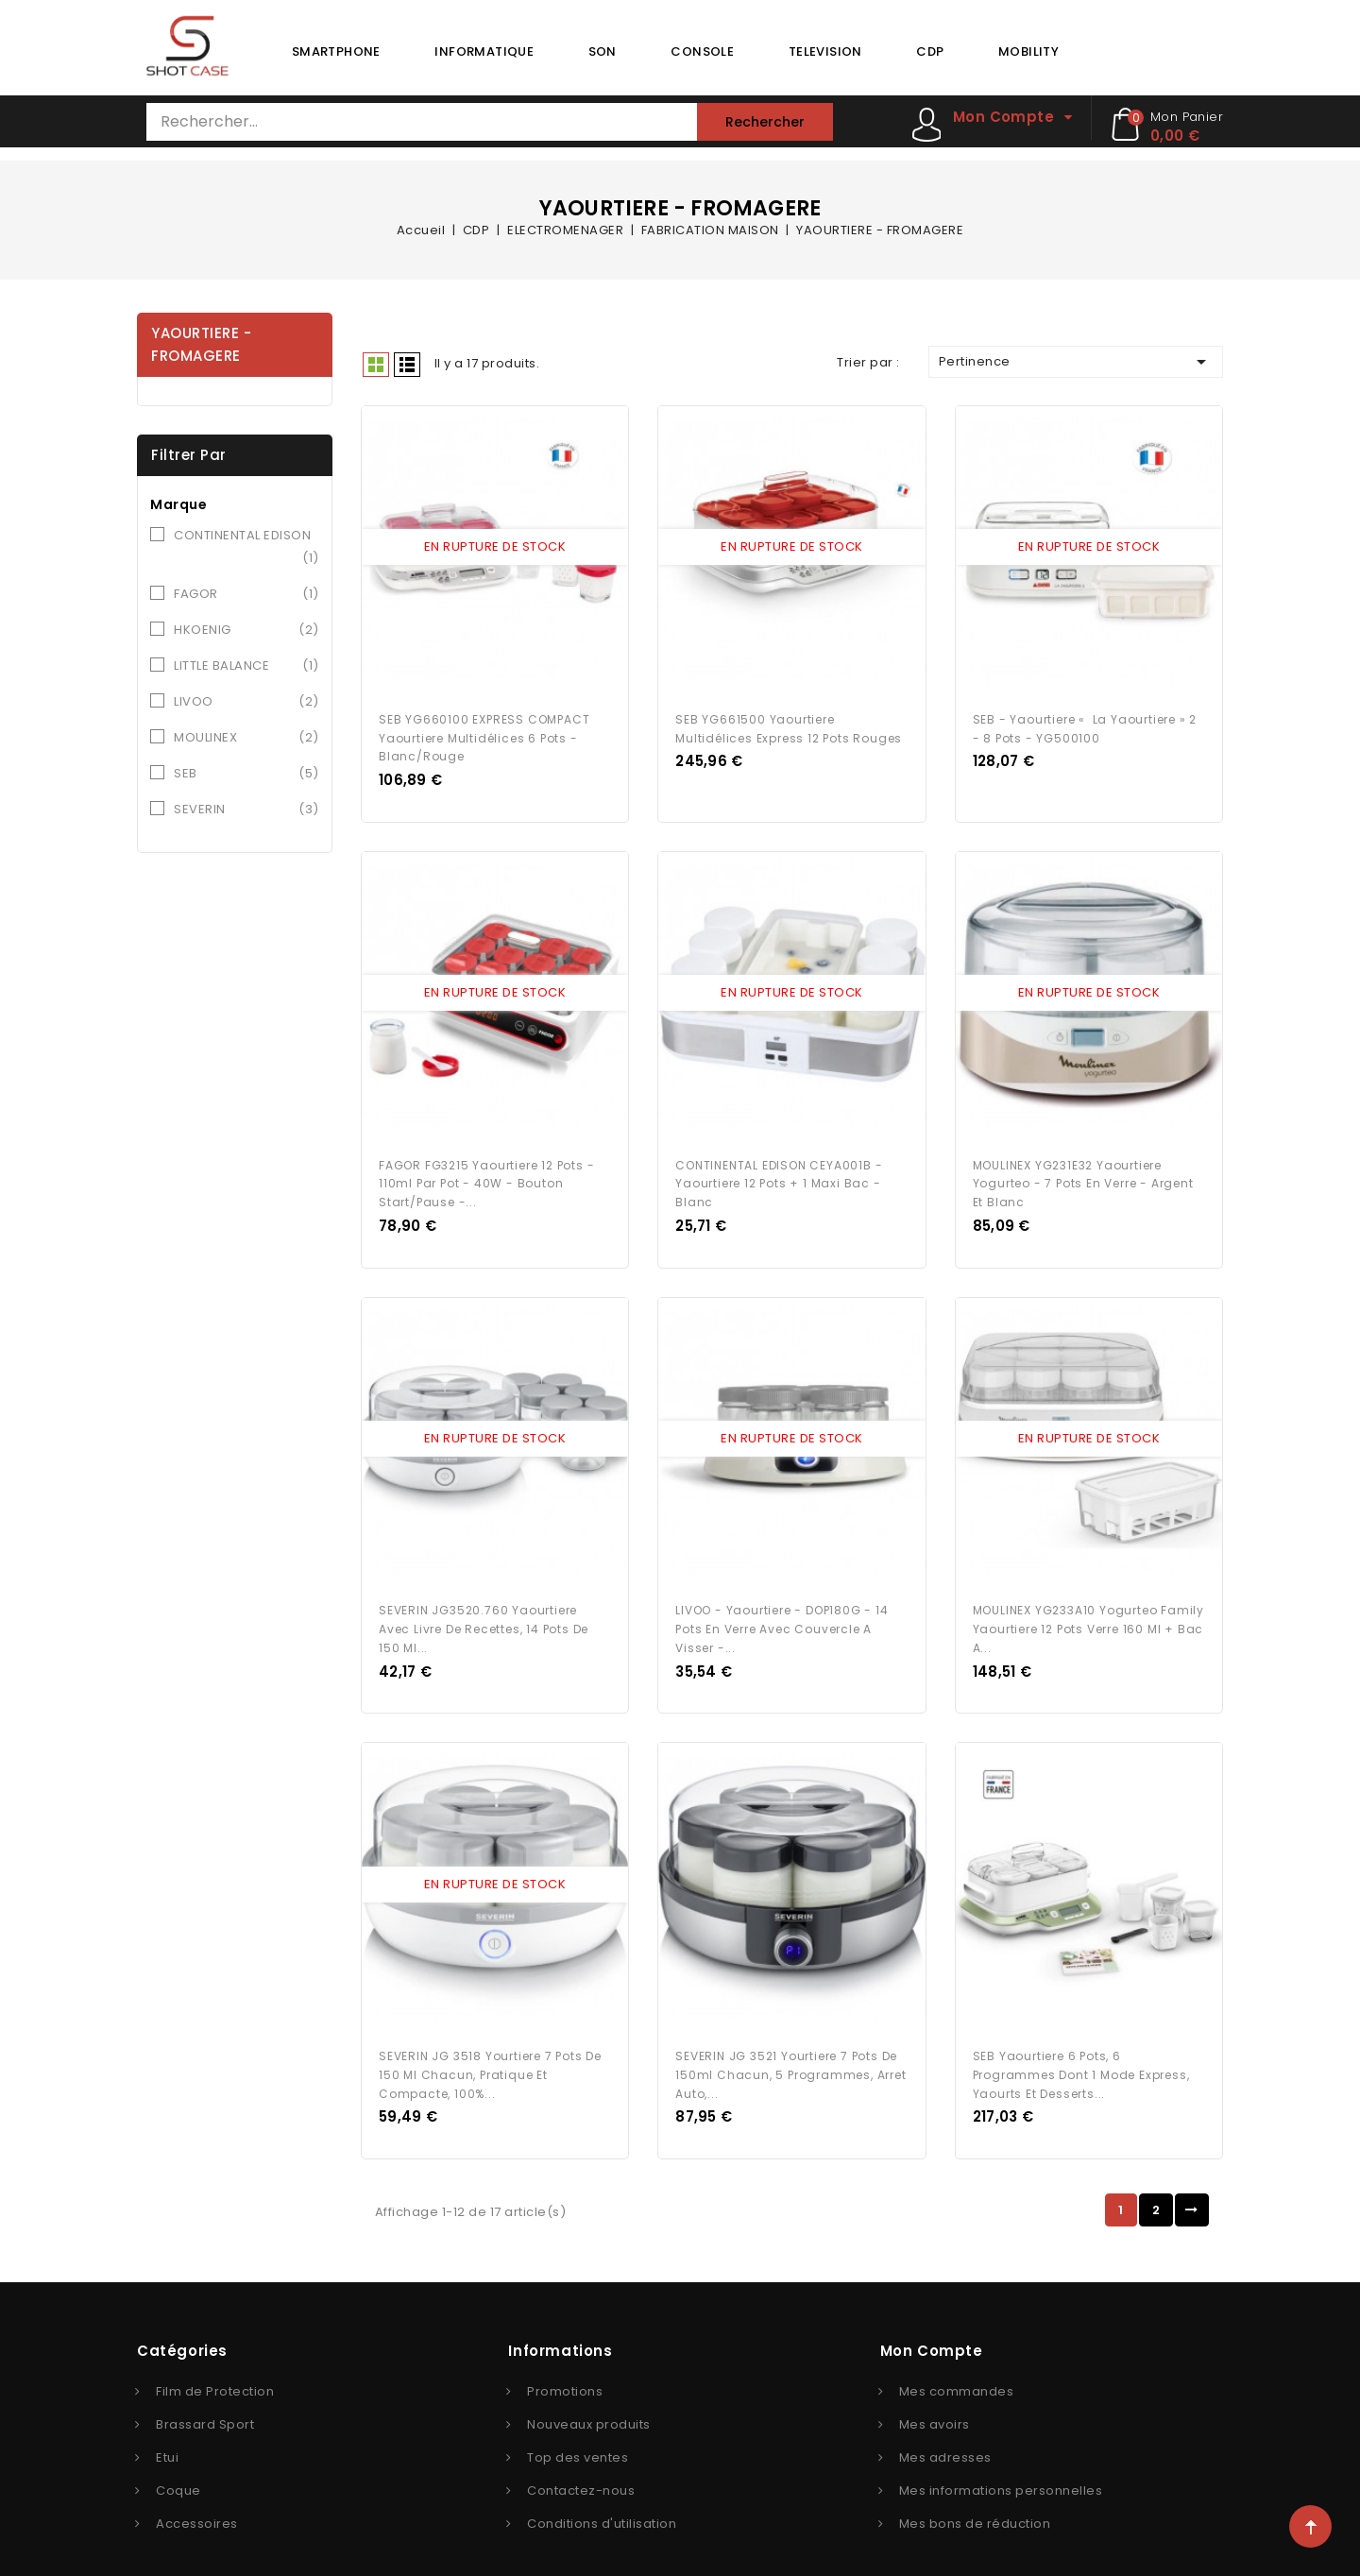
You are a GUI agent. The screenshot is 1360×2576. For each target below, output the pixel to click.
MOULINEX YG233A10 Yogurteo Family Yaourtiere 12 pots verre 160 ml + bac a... (1088, 1611)
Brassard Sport (205, 2401)
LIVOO (246, 702)
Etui (167, 2434)
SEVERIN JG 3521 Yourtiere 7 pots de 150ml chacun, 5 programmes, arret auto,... (790, 2051)
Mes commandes (956, 2368)
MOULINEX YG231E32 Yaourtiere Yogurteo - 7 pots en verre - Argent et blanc (1083, 1172)
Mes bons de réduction (975, 2500)
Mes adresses (945, 2434)
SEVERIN (246, 809)
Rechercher (765, 121)
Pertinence (1076, 361)
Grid (375, 364)
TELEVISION (825, 51)
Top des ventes (577, 2434)
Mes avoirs (934, 2401)
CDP (930, 51)
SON (602, 51)
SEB (246, 773)
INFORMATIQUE (484, 51)
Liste (407, 364)
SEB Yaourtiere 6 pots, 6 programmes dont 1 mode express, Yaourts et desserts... (1081, 2051)
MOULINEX (246, 737)
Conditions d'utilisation (601, 2500)
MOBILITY (1028, 51)
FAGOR (246, 594)
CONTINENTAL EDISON (246, 548)
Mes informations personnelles (1001, 2467)
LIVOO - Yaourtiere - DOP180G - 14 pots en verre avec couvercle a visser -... (781, 1611)
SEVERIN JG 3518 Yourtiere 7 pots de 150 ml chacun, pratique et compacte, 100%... (490, 2051)
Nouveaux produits (589, 2401)
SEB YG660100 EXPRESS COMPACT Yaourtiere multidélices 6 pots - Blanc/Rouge (484, 732)
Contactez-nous (581, 2467)
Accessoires (197, 2500)
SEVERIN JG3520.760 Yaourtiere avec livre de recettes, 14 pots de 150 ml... (483, 1611)
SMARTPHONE (336, 51)
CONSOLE (702, 51)
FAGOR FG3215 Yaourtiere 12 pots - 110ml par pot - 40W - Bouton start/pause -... (486, 1172)
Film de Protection (215, 2368)
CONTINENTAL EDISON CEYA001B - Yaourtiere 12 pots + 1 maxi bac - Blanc (778, 1172)
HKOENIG (246, 630)
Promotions (565, 2368)
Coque (178, 2467)
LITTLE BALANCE (246, 666)
